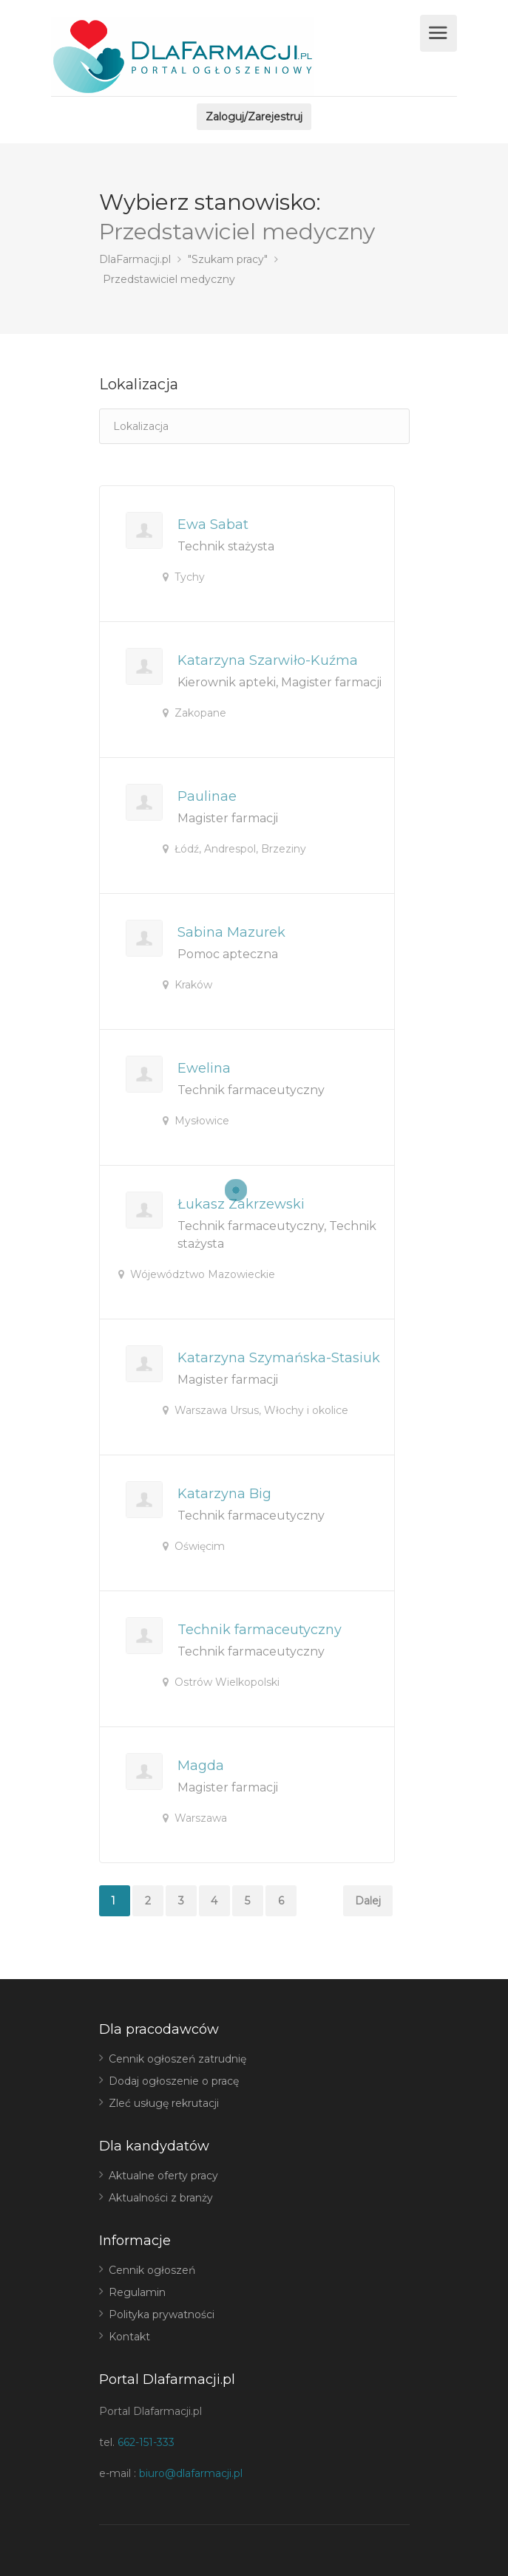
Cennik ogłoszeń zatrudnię (177, 2059)
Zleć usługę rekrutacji (164, 2103)
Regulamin (137, 2292)
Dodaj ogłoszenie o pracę (174, 2081)
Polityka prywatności (161, 2314)
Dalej (368, 1900)
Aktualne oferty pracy (163, 2175)
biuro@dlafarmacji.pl (191, 2473)
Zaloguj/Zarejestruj (254, 116)
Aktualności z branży (161, 2197)
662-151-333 (146, 2442)
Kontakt (129, 2336)
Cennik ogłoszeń (152, 2270)
